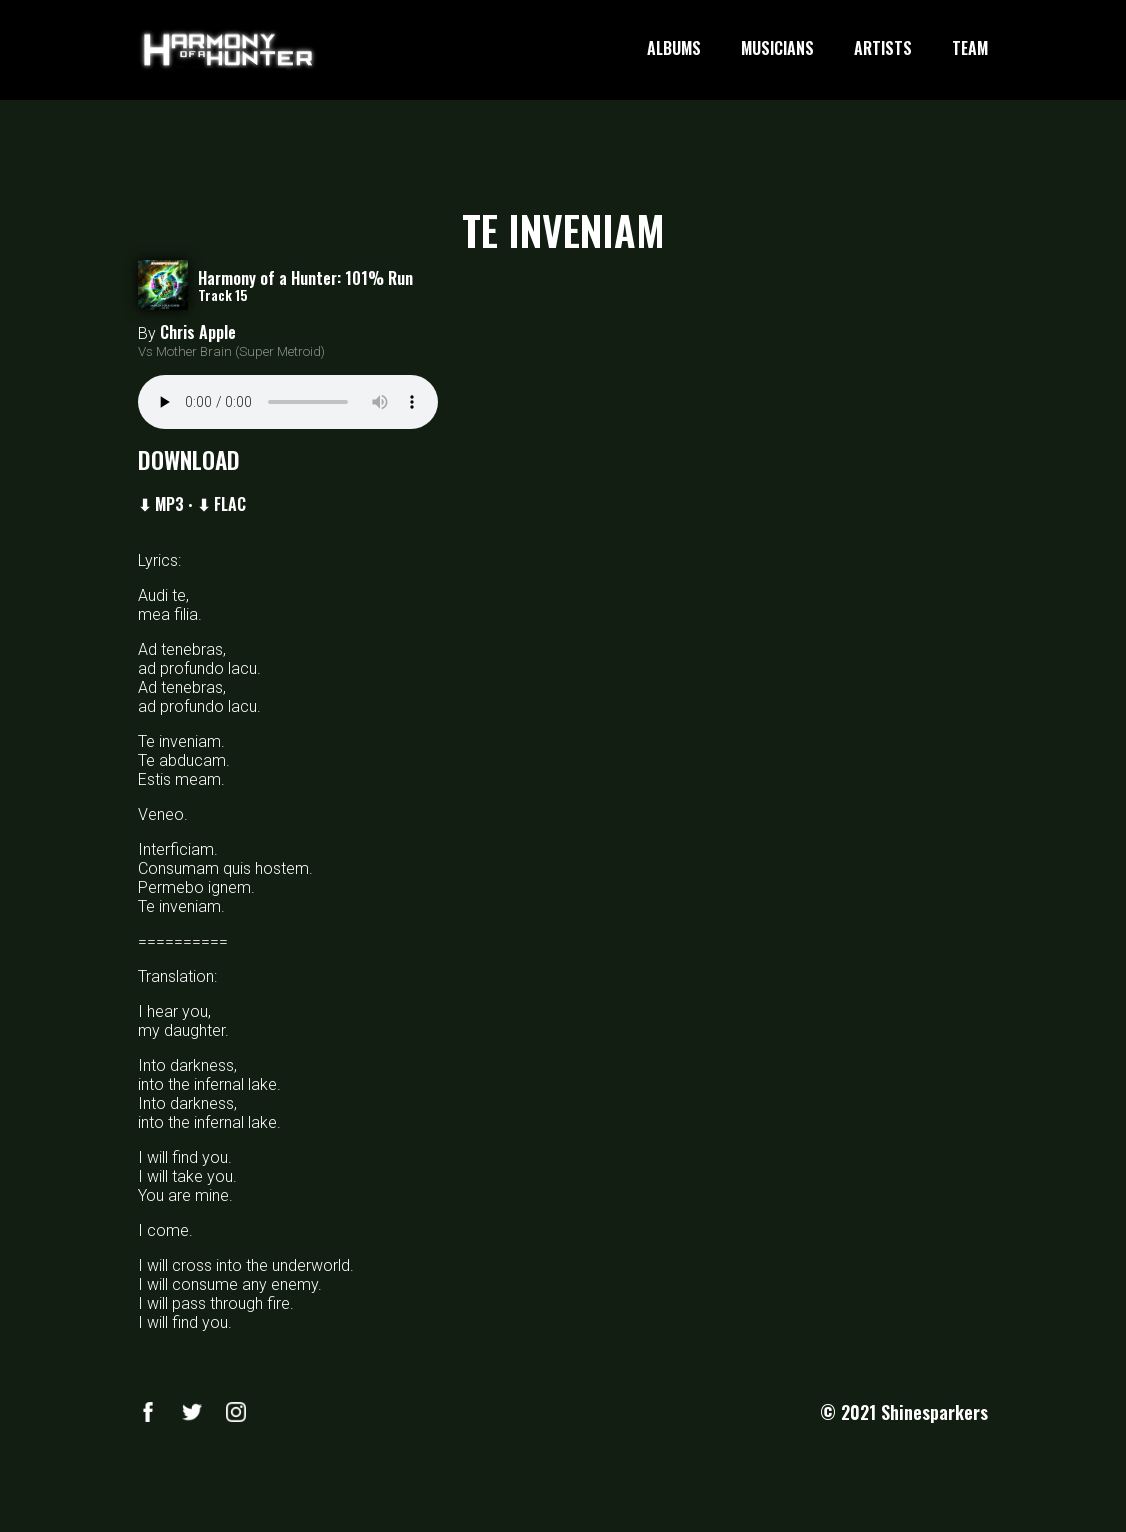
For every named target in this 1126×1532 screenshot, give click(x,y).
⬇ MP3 (161, 504)
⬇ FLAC (221, 504)
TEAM (970, 49)
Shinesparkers (934, 1412)
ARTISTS (883, 49)
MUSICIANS (777, 49)
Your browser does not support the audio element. (288, 402)
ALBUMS (674, 49)
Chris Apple (198, 332)
